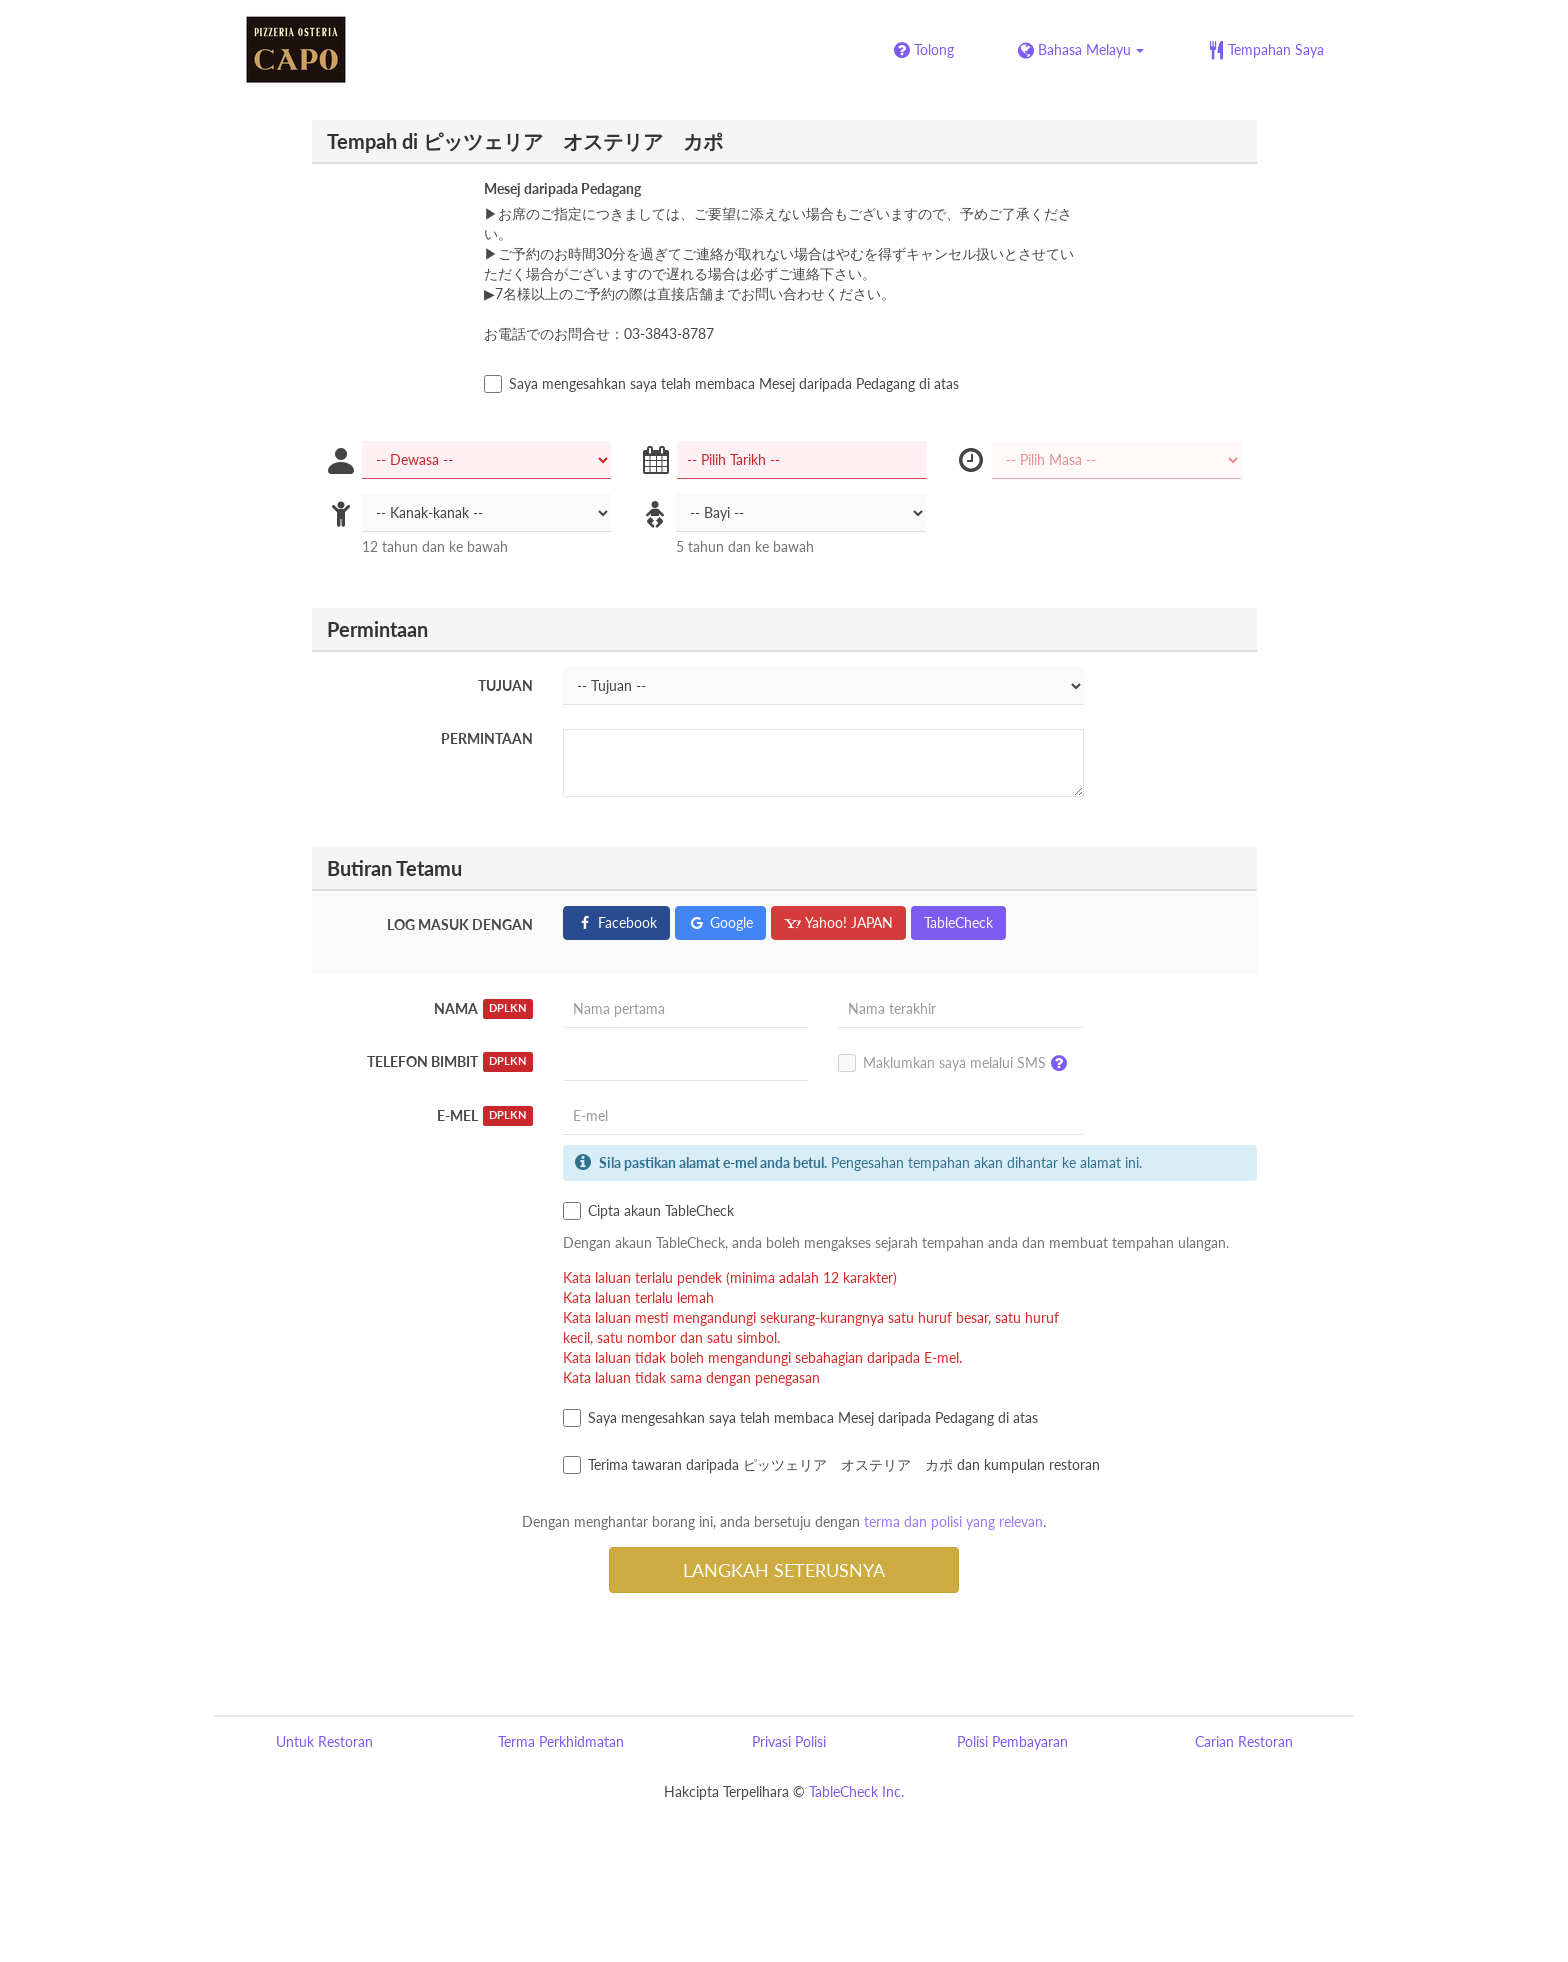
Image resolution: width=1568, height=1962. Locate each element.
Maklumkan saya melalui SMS (957, 1064)
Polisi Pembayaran (1012, 1741)
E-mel (485, 1116)
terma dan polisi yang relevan (953, 1521)
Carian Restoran (1244, 1741)
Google (720, 922)
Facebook (616, 922)
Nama (483, 1009)
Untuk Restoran (324, 1741)
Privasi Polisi (789, 1741)
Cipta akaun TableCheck (648, 1211)
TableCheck (958, 922)
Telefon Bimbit (450, 1062)
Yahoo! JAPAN (838, 922)
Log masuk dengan (460, 924)
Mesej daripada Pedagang (562, 188)
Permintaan (487, 738)
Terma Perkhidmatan (561, 1741)
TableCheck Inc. (856, 1791)
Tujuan (505, 685)
